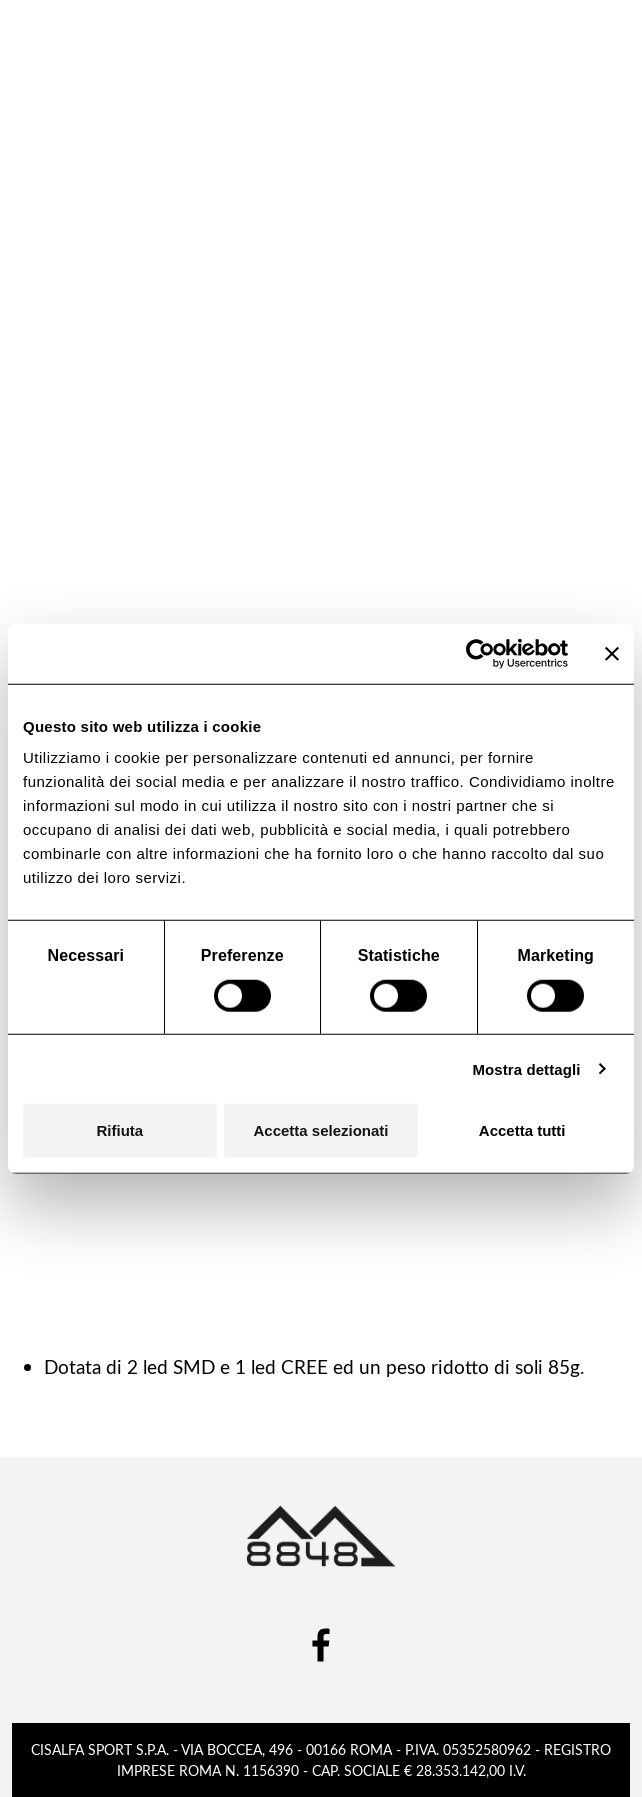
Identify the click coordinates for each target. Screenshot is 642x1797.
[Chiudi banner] (612, 653)
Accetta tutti (522, 1130)
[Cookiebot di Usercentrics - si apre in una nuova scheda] (480, 653)
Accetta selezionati (320, 1130)
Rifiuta (119, 1130)
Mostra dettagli (526, 1068)
